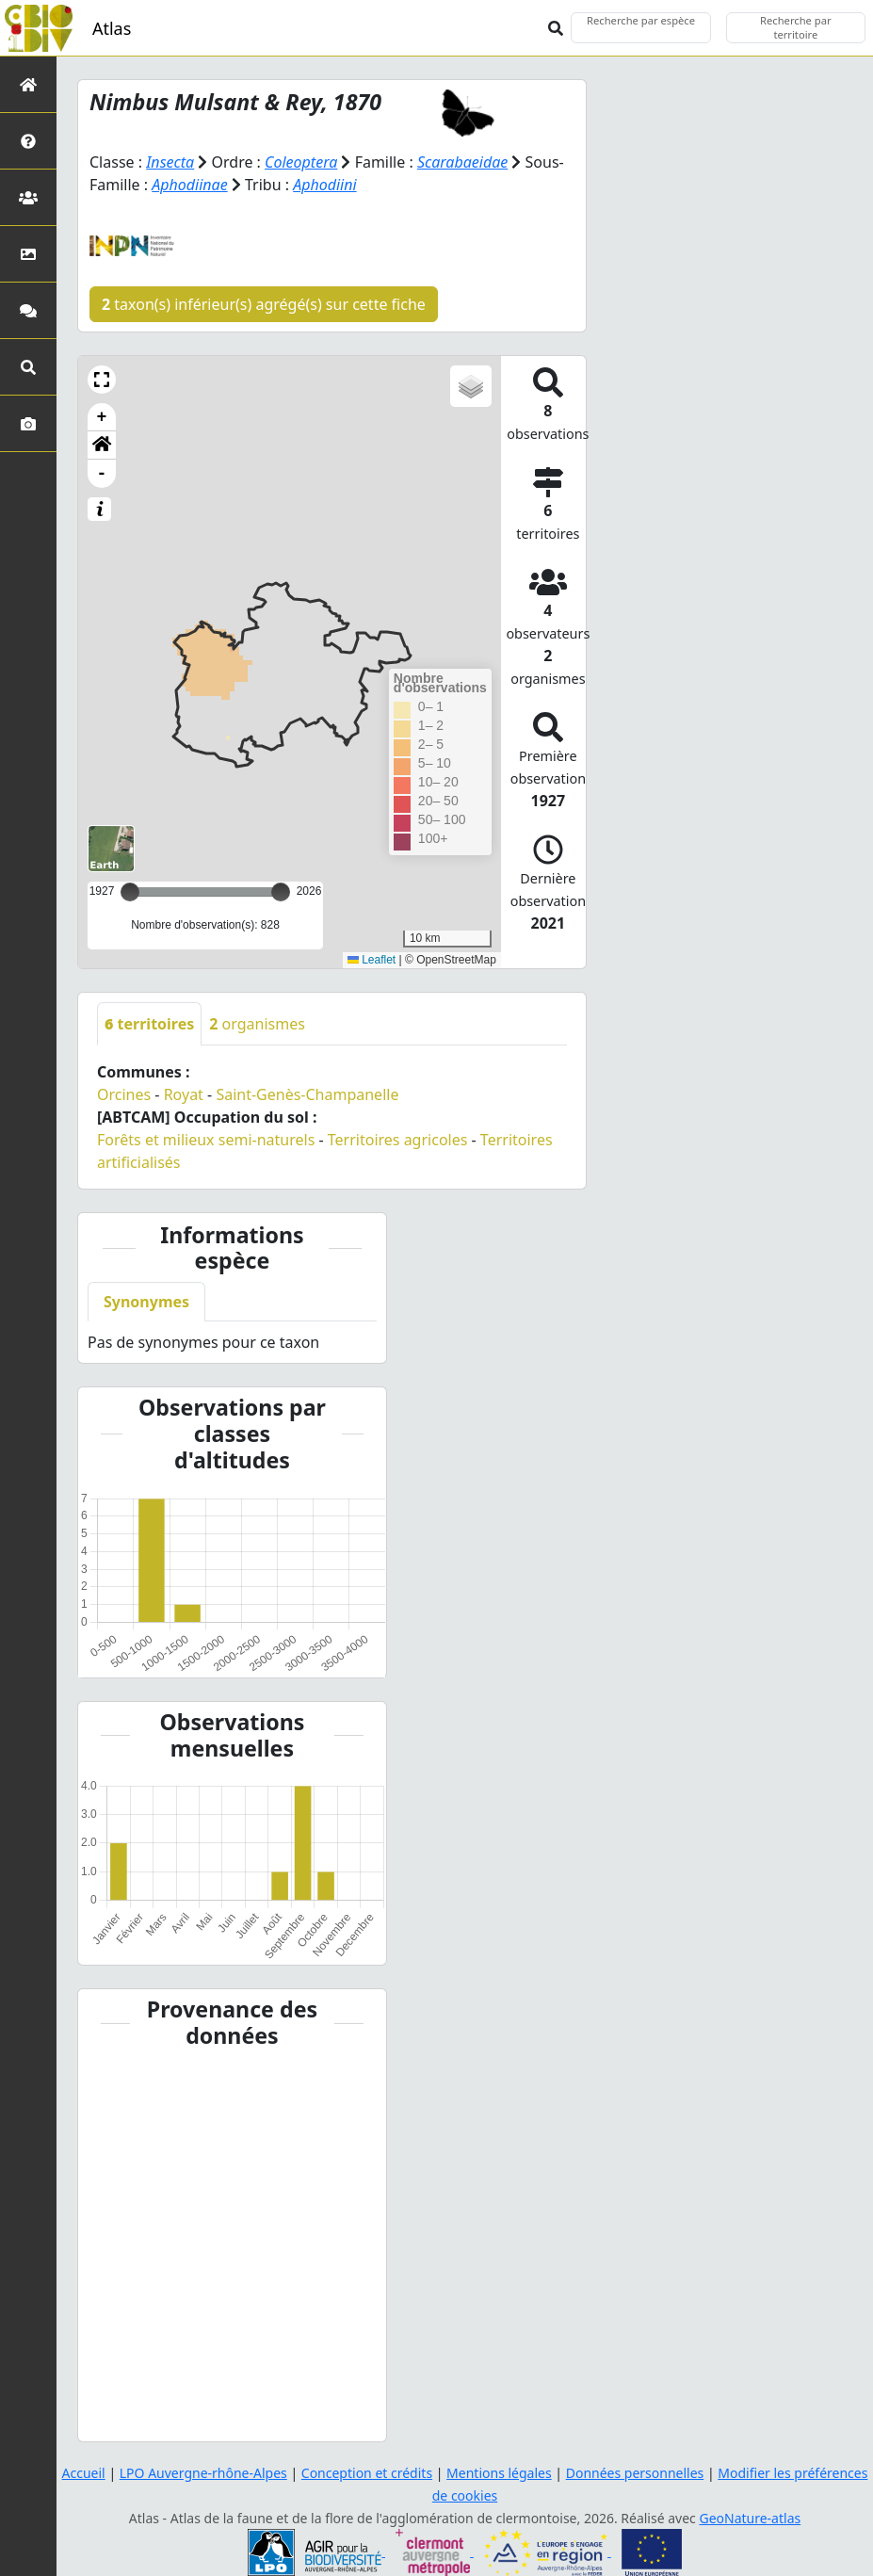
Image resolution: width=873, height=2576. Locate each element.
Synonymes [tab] (146, 1301)
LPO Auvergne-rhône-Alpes (203, 2473)
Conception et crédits (366, 2473)
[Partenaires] (28, 197)
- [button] (102, 473)
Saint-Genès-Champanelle (307, 1094)
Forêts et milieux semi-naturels (206, 1139)
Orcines (124, 1094)
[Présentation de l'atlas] (28, 141)
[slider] (280, 892)
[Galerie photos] (28, 423)
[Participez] (28, 310)
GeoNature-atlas (749, 2518)
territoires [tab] (149, 1023)
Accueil (83, 2473)
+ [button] (102, 417)
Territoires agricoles (398, 1139)
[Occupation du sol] (28, 254)
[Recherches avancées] (28, 367)
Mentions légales (499, 2473)
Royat (183, 1094)
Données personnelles (635, 2473)
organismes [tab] (257, 1023)
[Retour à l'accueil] (28, 84)
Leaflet (372, 959)
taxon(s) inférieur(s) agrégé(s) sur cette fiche (264, 304)
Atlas (111, 28)
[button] (102, 379)
